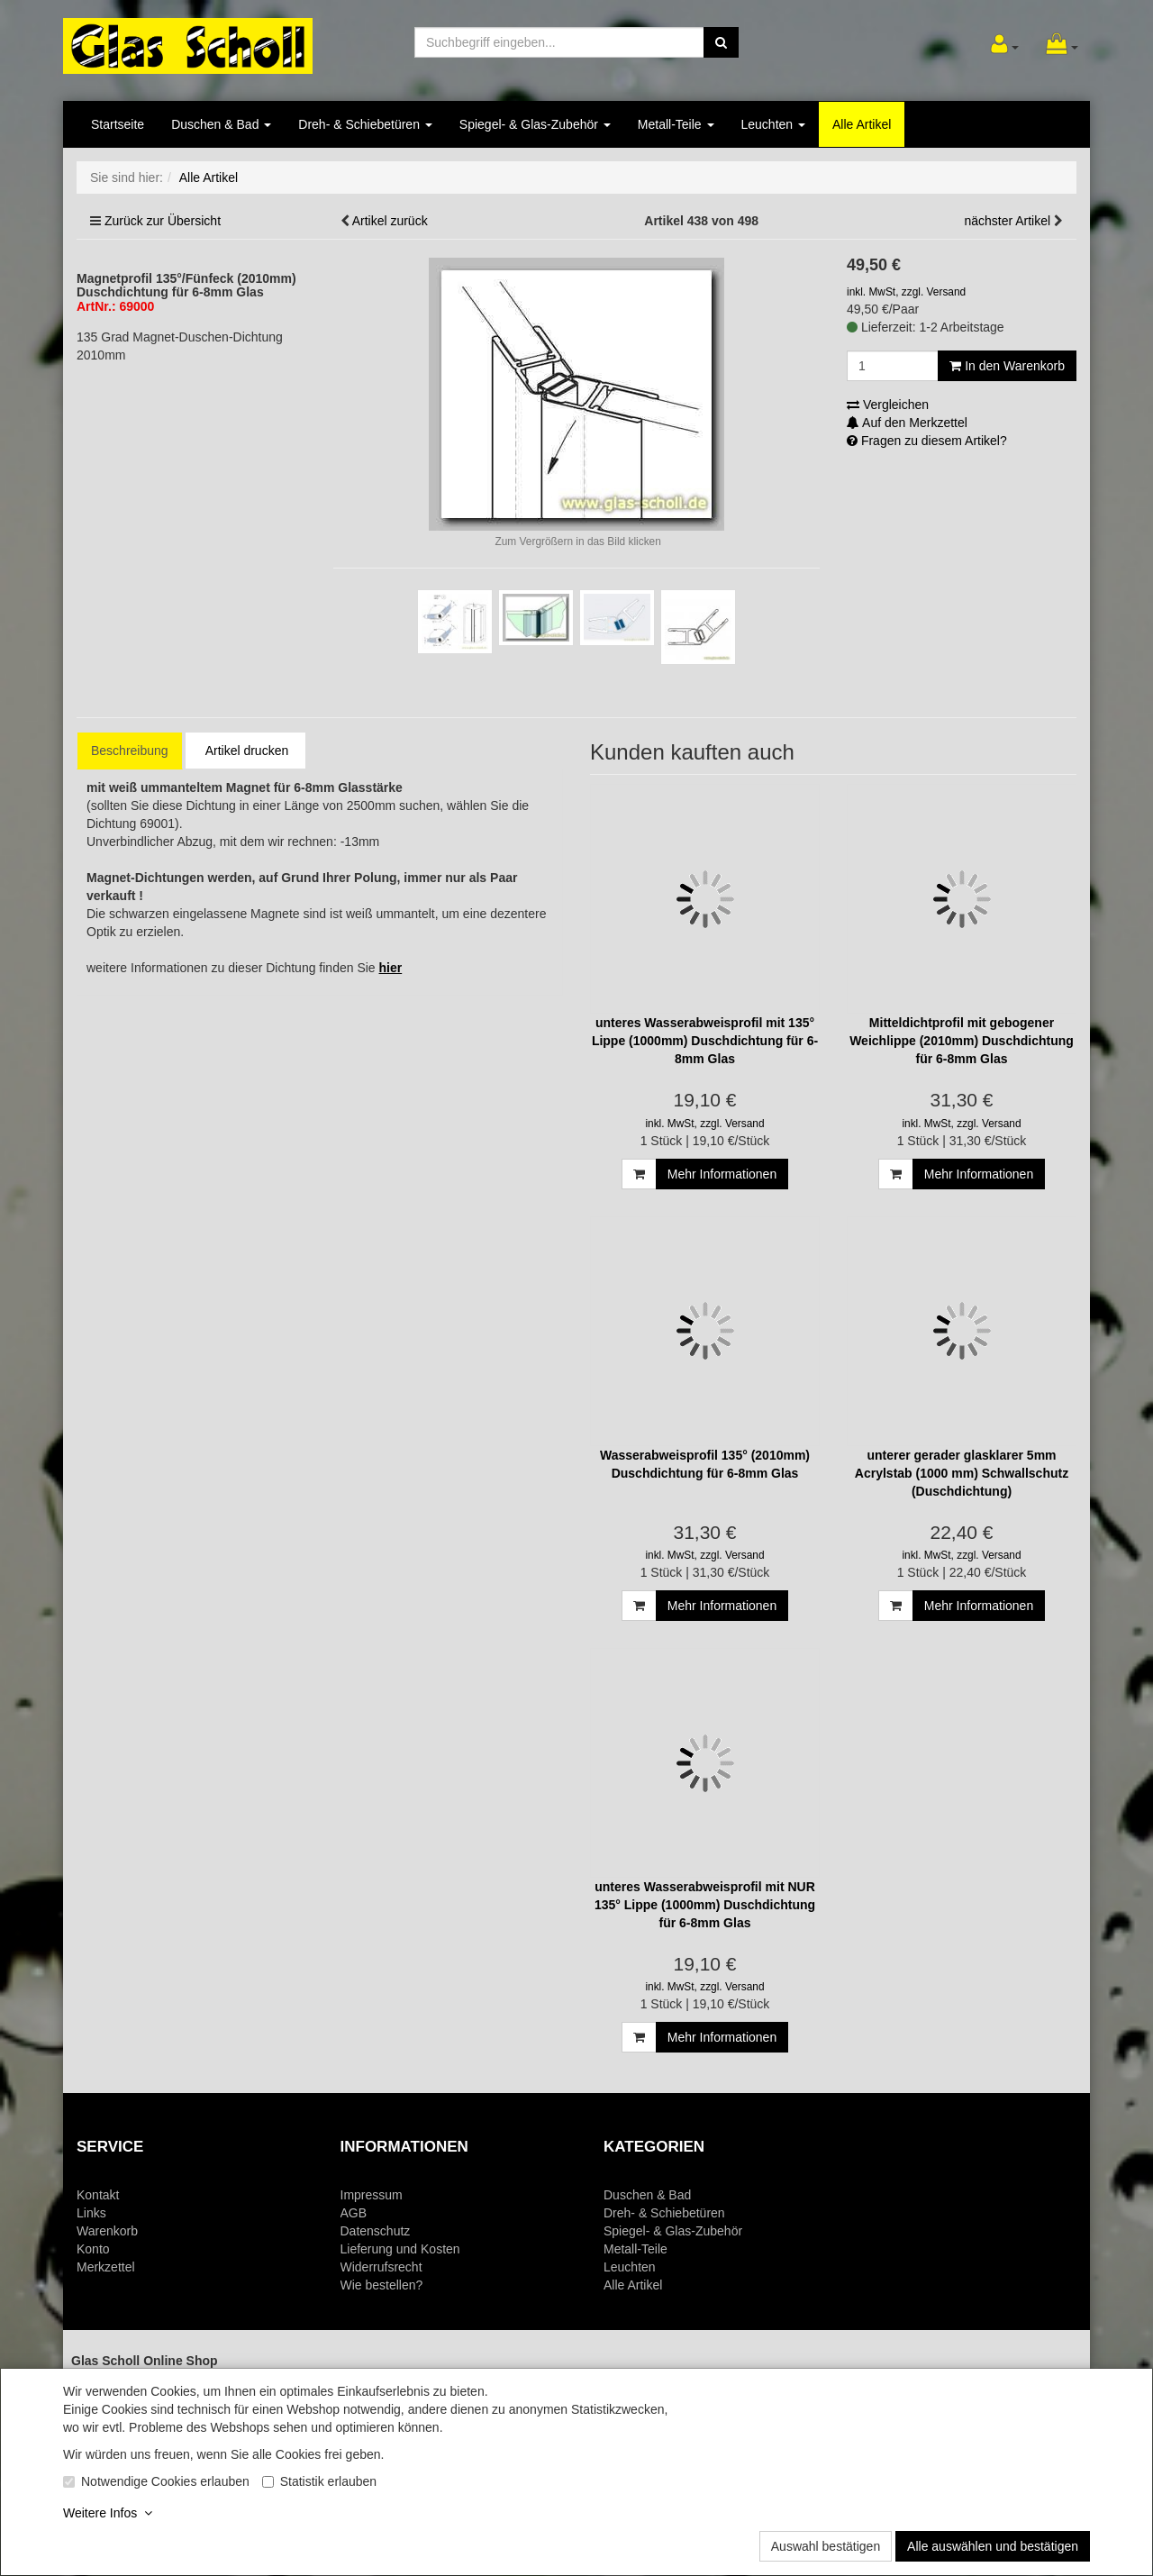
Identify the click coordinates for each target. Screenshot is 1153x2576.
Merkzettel (106, 2267)
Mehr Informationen (721, 1174)
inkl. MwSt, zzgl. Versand (906, 292)
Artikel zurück (390, 221)
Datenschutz (375, 2231)
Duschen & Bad (221, 124)
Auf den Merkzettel (907, 422)
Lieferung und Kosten (400, 2249)
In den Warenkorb (1007, 366)
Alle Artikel (861, 124)
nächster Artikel (1009, 221)
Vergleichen (888, 404)
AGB (354, 2213)
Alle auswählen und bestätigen (992, 2546)
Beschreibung (129, 750)
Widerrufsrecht (381, 2267)
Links (91, 2213)
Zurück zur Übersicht (162, 221)
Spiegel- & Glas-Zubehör (535, 124)
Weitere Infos (107, 2513)
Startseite (117, 124)
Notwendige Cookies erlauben (165, 2481)
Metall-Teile (676, 124)
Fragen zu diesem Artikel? (927, 440)
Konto (93, 2249)
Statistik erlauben (328, 2481)
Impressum (371, 2195)
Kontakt (98, 2195)
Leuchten (773, 124)
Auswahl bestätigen (825, 2546)
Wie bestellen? (381, 2285)
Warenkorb (107, 2231)
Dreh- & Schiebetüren (365, 124)
